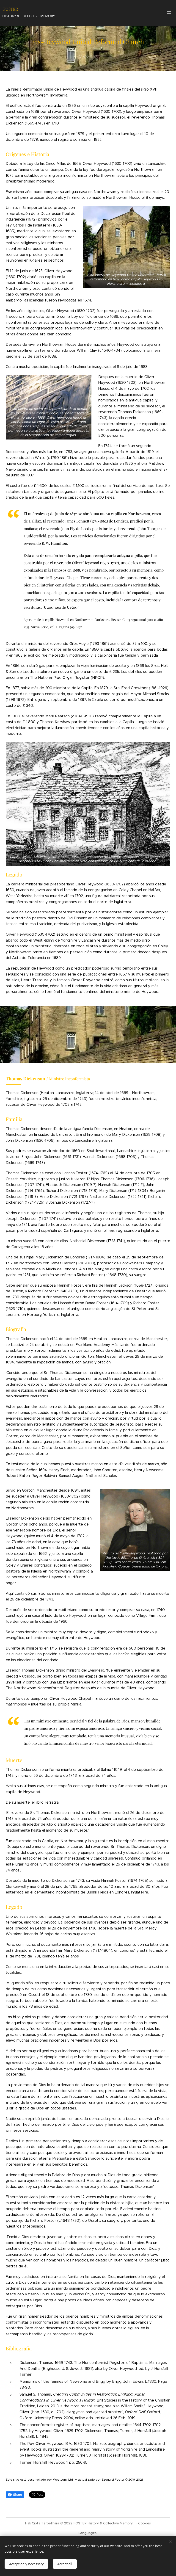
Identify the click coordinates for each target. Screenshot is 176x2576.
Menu (169, 13)
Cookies (144, 2523)
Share (15, 2494)
